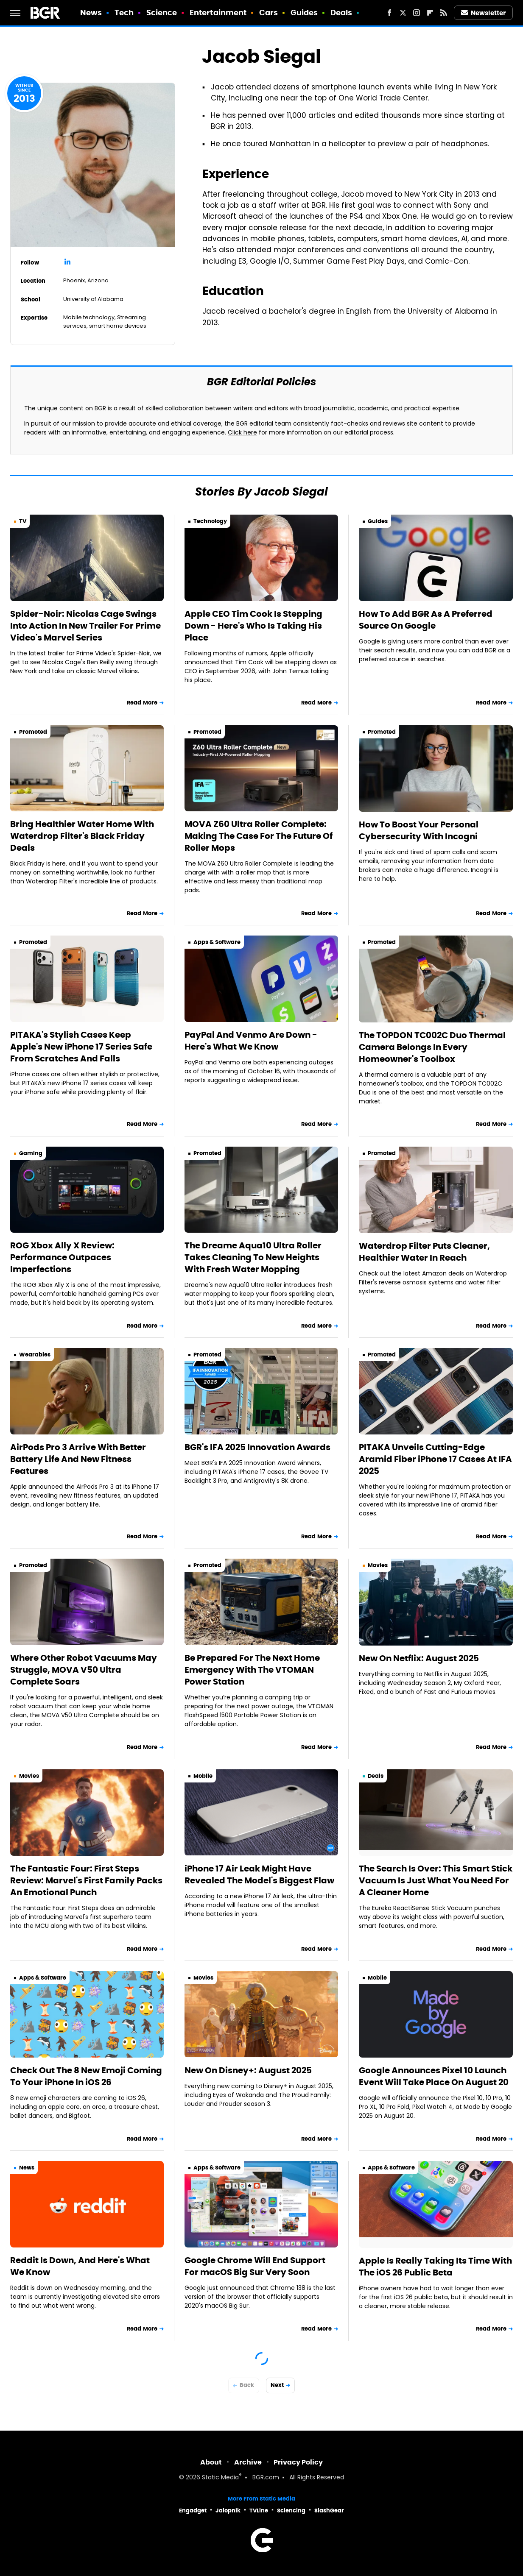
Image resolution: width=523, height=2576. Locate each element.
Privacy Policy (298, 2462)
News (91, 12)
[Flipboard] (430, 12)
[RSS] (443, 12)
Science (161, 12)
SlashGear (329, 2510)
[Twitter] (403, 12)
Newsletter (483, 13)
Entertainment (218, 12)
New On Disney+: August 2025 (248, 2070)
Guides (304, 12)
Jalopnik (228, 2510)
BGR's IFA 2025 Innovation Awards (257, 1447)
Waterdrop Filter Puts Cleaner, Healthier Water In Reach (424, 1251)
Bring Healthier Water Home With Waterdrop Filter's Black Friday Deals (82, 836)
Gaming (30, 1153)
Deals (341, 12)
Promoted (33, 731)
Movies (378, 1565)
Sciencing (291, 2510)
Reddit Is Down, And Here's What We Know (80, 2266)
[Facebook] (389, 12)
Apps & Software (217, 942)
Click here (242, 433)
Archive (248, 2462)
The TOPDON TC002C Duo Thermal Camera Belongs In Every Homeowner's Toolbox (432, 1047)
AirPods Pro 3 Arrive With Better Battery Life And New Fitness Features (78, 1459)
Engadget (193, 2510)
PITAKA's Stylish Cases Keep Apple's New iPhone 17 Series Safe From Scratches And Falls (81, 1046)
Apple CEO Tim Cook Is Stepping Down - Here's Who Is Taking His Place (253, 625)
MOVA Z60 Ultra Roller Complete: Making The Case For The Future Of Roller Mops (259, 836)
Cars (268, 12)
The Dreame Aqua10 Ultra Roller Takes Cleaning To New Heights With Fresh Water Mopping (253, 1257)
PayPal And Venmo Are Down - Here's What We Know (251, 1040)
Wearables (34, 1354)
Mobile (203, 1776)
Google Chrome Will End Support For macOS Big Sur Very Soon (255, 2266)
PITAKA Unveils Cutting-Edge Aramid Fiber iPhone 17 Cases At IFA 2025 (435, 1459)
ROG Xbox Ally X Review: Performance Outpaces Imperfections (62, 1257)
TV (22, 521)
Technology (210, 521)
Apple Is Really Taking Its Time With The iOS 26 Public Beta (435, 2266)
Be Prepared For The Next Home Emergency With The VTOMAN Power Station (252, 1669)
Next (277, 2385)
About (211, 2462)
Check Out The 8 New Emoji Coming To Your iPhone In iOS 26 (86, 2076)
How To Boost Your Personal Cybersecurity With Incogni (418, 830)
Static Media (220, 2478)
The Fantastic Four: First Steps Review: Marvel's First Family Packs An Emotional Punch (86, 1880)
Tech (124, 12)
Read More (142, 702)
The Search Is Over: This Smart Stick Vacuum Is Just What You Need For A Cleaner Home (435, 1880)
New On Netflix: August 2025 (419, 1658)
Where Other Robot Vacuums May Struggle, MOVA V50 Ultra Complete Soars (83, 1669)
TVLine (258, 2510)
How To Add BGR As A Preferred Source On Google (425, 619)
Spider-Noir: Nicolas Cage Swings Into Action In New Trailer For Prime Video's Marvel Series (85, 625)
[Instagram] (416, 12)
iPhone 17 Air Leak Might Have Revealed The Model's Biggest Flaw (259, 1874)
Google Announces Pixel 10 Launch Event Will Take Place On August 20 (434, 2076)
